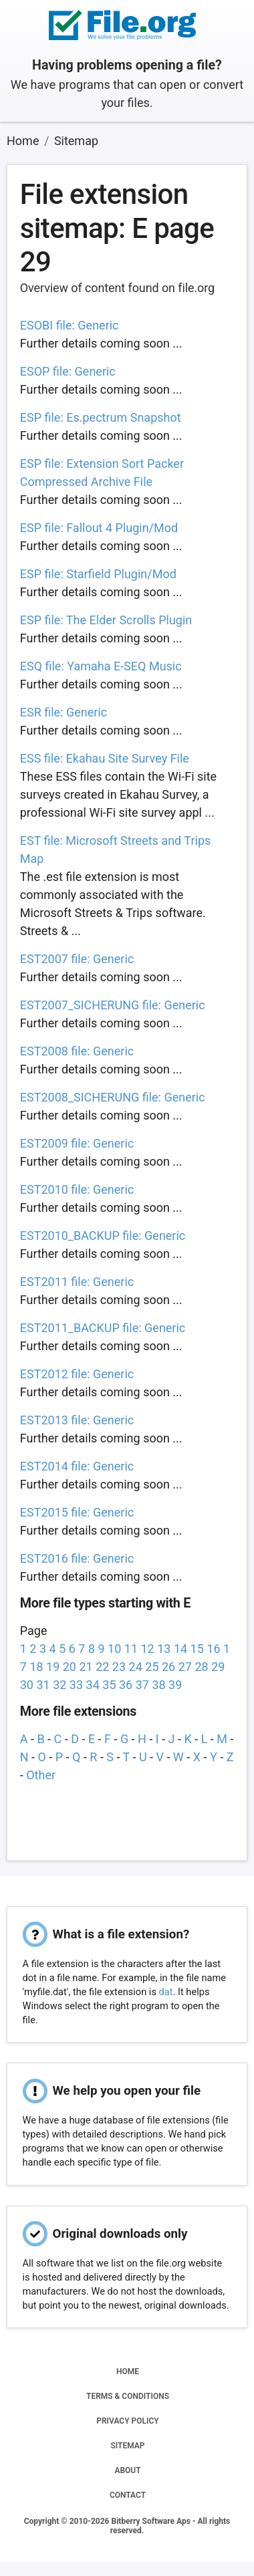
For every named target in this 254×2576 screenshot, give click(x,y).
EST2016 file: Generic (77, 1558)
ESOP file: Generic (68, 371)
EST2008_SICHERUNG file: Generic (112, 1097)
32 (59, 1685)
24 (135, 1667)
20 (69, 1667)
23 (119, 1667)
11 (131, 1649)
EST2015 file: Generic (77, 1512)
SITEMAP (127, 2445)
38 (158, 1685)
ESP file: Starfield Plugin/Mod (98, 574)
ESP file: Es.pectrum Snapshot (100, 417)
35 (109, 1685)
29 (218, 1667)
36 (125, 1685)
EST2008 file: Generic (77, 1051)
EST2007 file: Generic (77, 959)
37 (142, 1685)
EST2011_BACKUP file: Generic (103, 1328)
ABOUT (127, 2470)
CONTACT (128, 2495)
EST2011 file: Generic (77, 1282)
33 (76, 1685)
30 (26, 1685)
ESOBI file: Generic (69, 325)
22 (102, 1667)
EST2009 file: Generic (77, 1143)
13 (163, 1649)
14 (180, 1649)
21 (85, 1667)
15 (197, 1649)
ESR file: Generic (63, 712)
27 (185, 1667)
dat (166, 1992)
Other (40, 1775)
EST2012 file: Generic (77, 1374)
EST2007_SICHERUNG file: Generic (112, 1005)
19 (52, 1667)
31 (42, 1685)
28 (201, 1667)
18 (36, 1667)
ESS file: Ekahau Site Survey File (104, 758)
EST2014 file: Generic (77, 1466)
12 (147, 1649)
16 (213, 1649)
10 (114, 1649)
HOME (127, 2371)
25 (151, 1667)
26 (168, 1667)
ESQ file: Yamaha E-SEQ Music (101, 666)
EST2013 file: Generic (77, 1420)
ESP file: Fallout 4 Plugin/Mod (99, 528)
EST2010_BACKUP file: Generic (103, 1236)
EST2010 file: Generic (77, 1189)
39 (175, 1685)
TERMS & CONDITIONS (127, 2396)
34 (93, 1685)
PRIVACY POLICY (127, 2421)
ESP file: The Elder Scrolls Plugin (106, 620)
